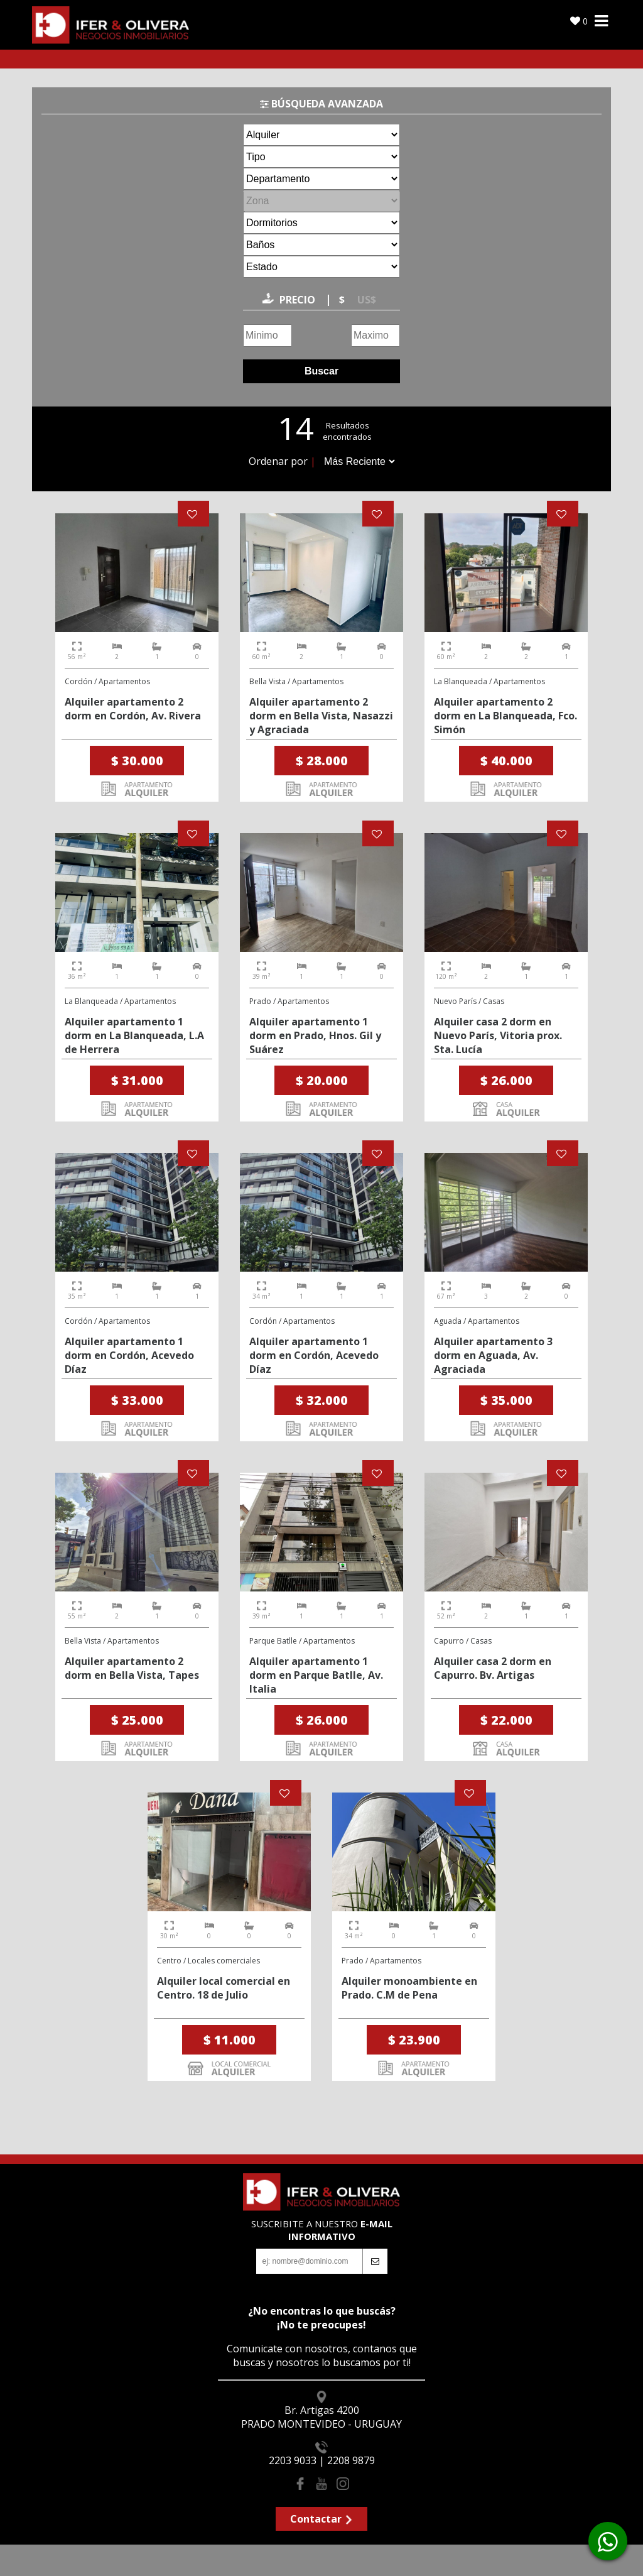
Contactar (322, 2519)
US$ (366, 300)
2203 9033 (292, 2460)
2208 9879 (351, 2460)
